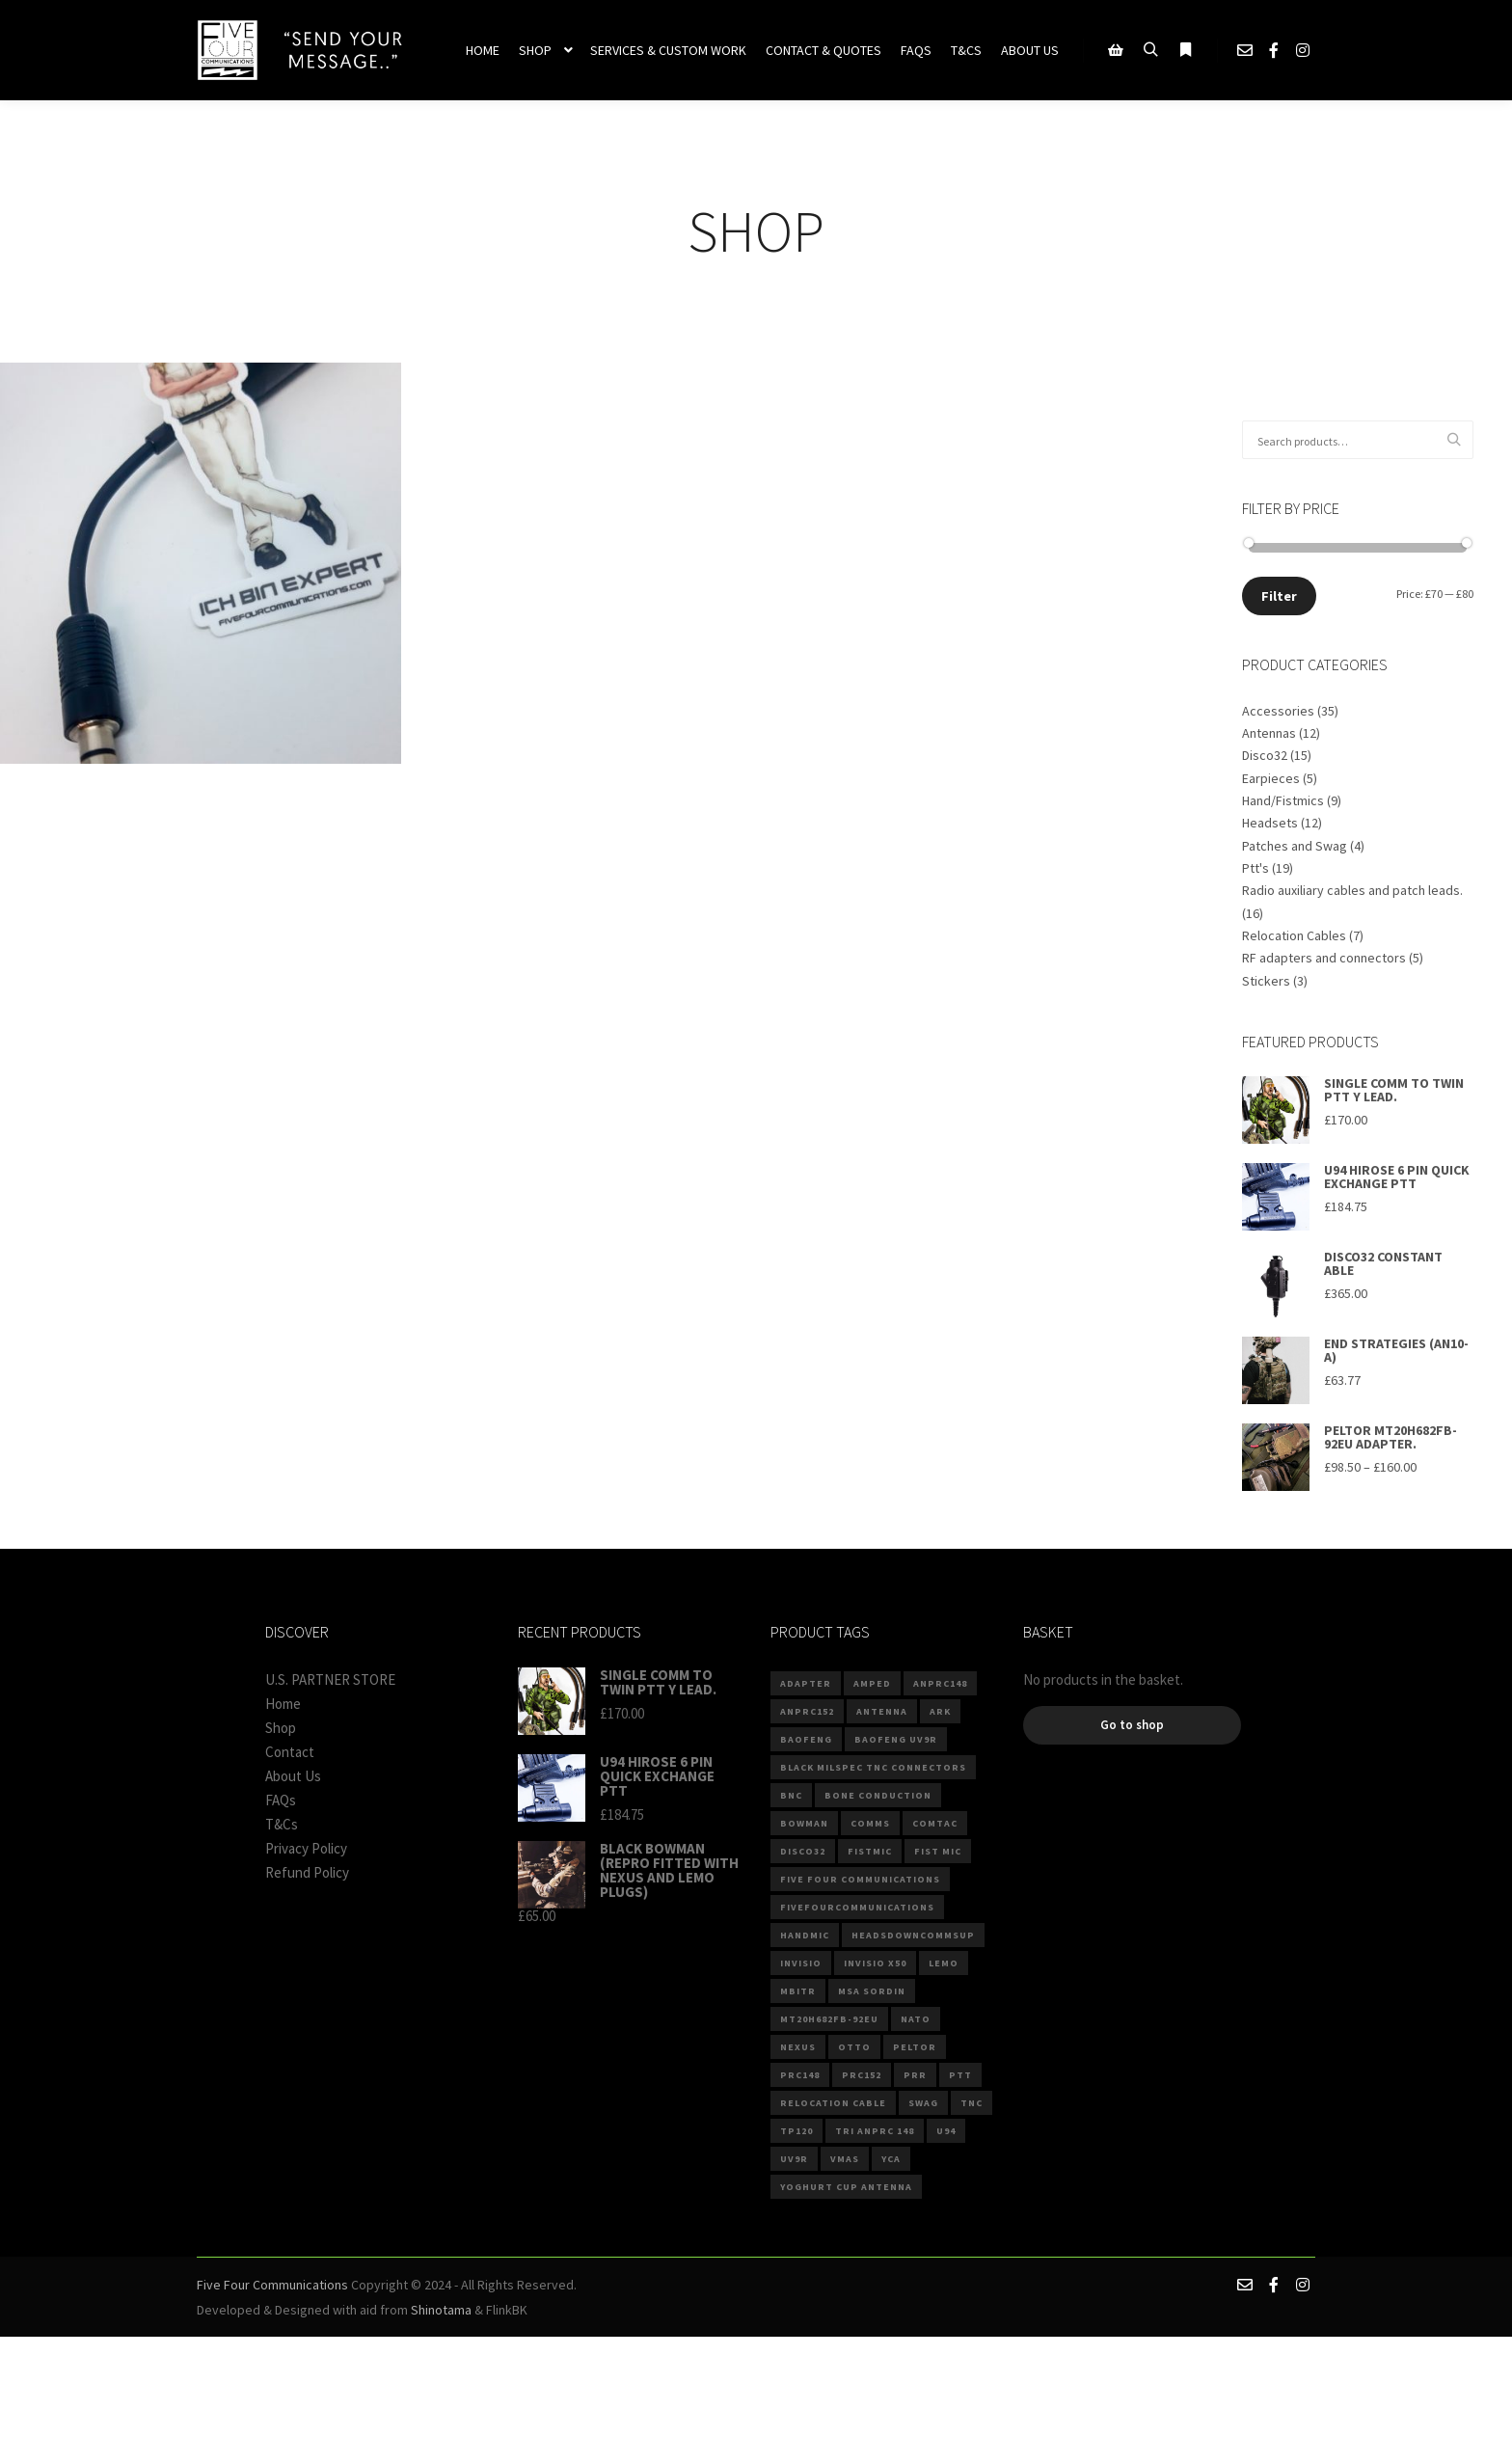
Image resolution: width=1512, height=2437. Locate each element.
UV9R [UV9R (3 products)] (794, 2159)
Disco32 (1264, 755)
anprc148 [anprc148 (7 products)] (940, 1683)
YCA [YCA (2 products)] (891, 2159)
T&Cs (281, 1824)
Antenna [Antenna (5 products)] (881, 1711)
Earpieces (1271, 778)
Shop (280, 1728)
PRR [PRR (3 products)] (915, 2075)
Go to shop (1132, 1725)
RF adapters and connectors (1324, 957)
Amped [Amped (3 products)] (872, 1683)
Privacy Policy (306, 1848)
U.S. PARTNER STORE (330, 1679)
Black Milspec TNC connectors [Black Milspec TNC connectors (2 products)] (873, 1767)
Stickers (1266, 980)
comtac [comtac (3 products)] (935, 1823)
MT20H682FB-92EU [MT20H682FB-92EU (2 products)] (829, 2019)
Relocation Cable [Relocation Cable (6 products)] (833, 2103)
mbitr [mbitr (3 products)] (798, 1991)
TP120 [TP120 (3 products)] (796, 2131)
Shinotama (441, 2309)
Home (283, 1703)
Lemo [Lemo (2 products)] (943, 1963)
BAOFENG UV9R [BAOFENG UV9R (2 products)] (895, 1739)
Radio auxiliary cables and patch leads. (1352, 890)
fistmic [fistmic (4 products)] (870, 1851)
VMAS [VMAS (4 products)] (844, 2159)
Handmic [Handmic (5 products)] (804, 1935)
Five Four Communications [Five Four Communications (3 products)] (860, 1879)
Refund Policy (307, 1872)
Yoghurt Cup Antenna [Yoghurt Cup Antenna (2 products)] (846, 2186)
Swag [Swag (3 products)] (923, 2103)
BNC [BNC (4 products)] (791, 1795)
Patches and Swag (1294, 845)
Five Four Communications (272, 2284)
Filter (1279, 596)
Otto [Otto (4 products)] (854, 2047)
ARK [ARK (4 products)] (940, 1711)
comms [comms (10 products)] (870, 1823)
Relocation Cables (1294, 935)
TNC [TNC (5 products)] (971, 2103)
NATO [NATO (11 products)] (916, 2019)
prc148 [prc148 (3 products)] (800, 2075)
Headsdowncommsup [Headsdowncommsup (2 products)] (913, 1935)
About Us (293, 1776)
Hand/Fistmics (1283, 800)
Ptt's (1255, 868)
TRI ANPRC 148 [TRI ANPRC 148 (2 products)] (874, 2131)
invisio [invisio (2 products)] (801, 1963)
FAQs (280, 1800)
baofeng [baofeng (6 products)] (806, 1739)
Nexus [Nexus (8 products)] (798, 2047)
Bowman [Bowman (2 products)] (804, 1823)
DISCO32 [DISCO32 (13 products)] (802, 1851)
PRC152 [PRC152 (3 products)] (861, 2075)
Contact (289, 1752)
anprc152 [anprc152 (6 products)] (807, 1711)
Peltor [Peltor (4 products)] (914, 2047)
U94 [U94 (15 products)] (946, 2131)
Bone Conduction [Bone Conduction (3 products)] (878, 1795)
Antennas (1269, 733)
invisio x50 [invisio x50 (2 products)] (875, 1963)
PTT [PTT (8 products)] (960, 2075)
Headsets (1270, 822)
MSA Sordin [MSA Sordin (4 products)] (871, 1991)
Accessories (1278, 710)
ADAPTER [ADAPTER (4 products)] (805, 1683)
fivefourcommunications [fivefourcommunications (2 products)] (857, 1907)
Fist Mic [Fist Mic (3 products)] (937, 1851)
